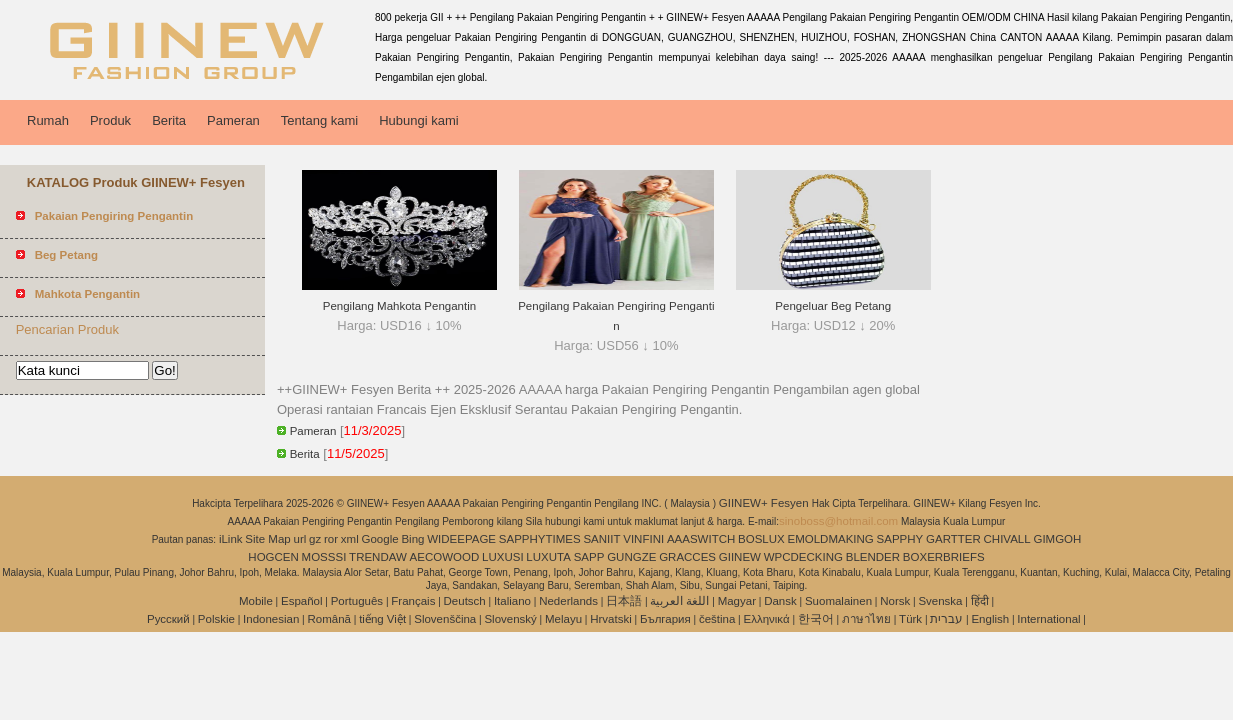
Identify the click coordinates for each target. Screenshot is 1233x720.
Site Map (267, 539)
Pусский (168, 619)
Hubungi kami (419, 120)
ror (331, 539)
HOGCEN (273, 557)
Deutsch (465, 601)
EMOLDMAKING (831, 539)
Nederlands (568, 601)
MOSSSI (324, 557)
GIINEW (740, 557)
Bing (412, 539)
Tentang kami (319, 120)
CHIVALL (1007, 539)
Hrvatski (611, 619)
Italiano (512, 601)
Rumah (48, 120)
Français (413, 601)
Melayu (563, 619)
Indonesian (271, 619)
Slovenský (510, 619)
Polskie (216, 619)
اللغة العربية (679, 601)
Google (380, 539)
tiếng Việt (382, 619)
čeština (717, 619)
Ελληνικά (767, 619)
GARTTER (953, 539)
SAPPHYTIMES (540, 539)
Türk (910, 619)
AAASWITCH (701, 539)
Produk (110, 120)
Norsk (895, 601)
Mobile (256, 601)
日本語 (624, 601)
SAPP (589, 557)
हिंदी (980, 601)
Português (357, 601)
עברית (946, 619)
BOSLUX (761, 539)
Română (329, 619)
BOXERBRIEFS (944, 557)
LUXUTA (548, 557)
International (1048, 619)
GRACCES (687, 557)
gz (315, 539)
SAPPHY (900, 539)
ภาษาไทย (866, 619)
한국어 (816, 619)
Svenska (940, 601)
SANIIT (601, 539)
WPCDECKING (803, 557)
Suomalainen (838, 601)
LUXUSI (503, 557)
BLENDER (873, 557)
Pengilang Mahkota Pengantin (399, 306)
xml (350, 539)
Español (302, 601)
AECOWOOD (445, 557)
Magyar (737, 601)
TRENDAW (378, 557)
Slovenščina (445, 619)
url (300, 539)
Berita (169, 120)
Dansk (780, 601)
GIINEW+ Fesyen (765, 503)
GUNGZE (631, 557)
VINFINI (643, 539)
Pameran (233, 120)
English (990, 619)
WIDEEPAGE (461, 539)
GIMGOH (1057, 539)
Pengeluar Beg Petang (833, 306)
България (665, 619)
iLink (231, 539)
